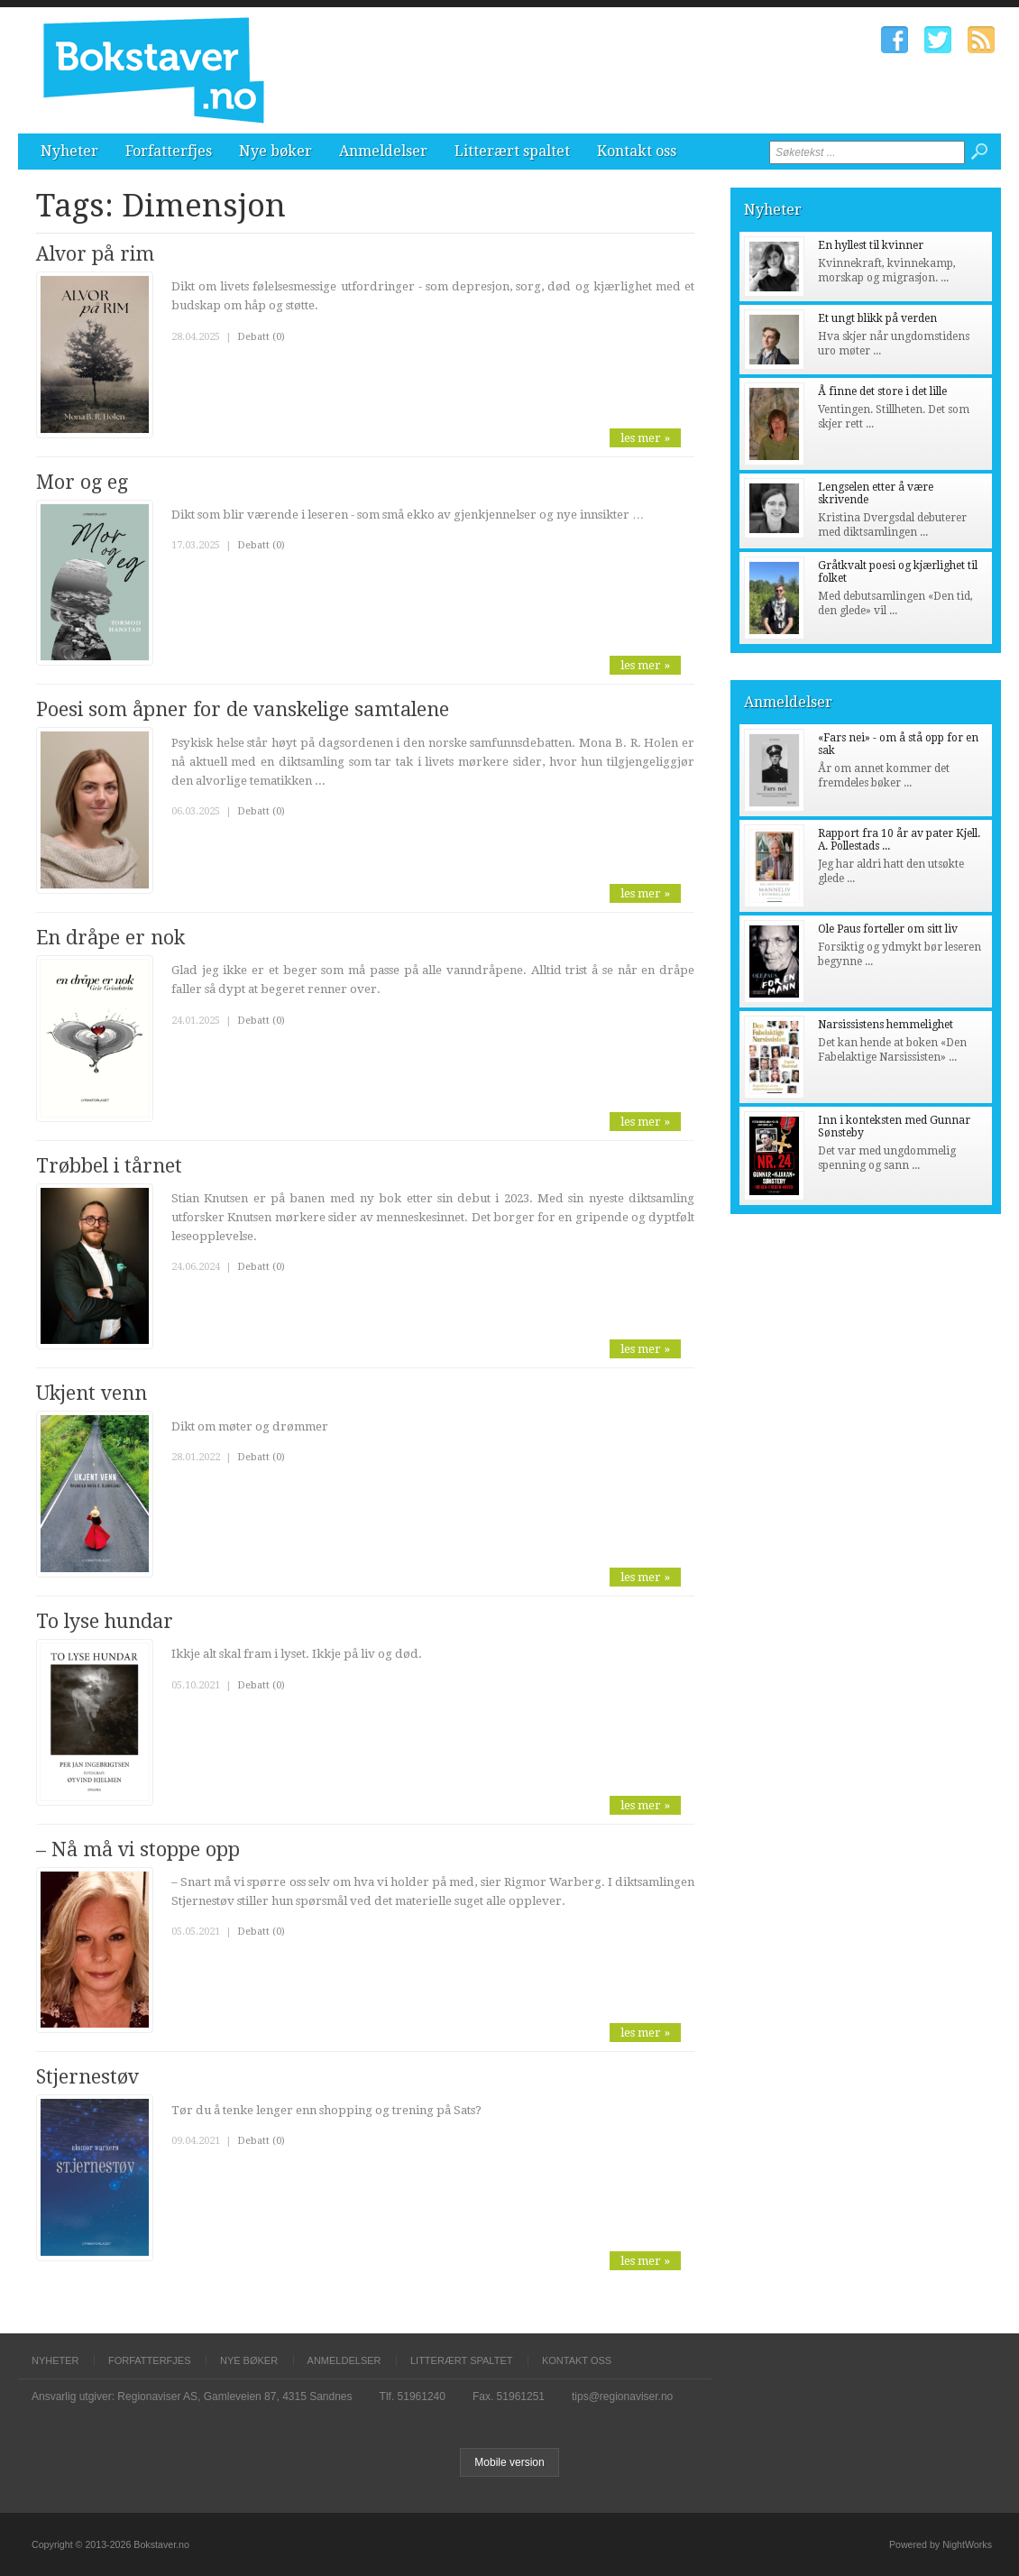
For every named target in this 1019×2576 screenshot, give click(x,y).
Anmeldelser (383, 151)
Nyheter (69, 151)
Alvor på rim (95, 254)
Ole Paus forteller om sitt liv (888, 929)
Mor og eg (82, 482)
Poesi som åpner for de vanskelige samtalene (242, 709)
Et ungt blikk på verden (877, 318)
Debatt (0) (261, 337)
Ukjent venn (91, 1393)
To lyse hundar (104, 1621)
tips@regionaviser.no (622, 2396)
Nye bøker (275, 151)
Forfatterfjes (168, 151)
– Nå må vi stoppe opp (138, 1849)
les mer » (645, 438)
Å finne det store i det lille (882, 391)
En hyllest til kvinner (870, 245)
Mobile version (509, 2462)
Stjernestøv (87, 2076)
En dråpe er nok (110, 937)
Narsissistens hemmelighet (885, 1024)
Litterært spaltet (512, 151)
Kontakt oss (636, 151)
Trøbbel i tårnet (109, 1166)
